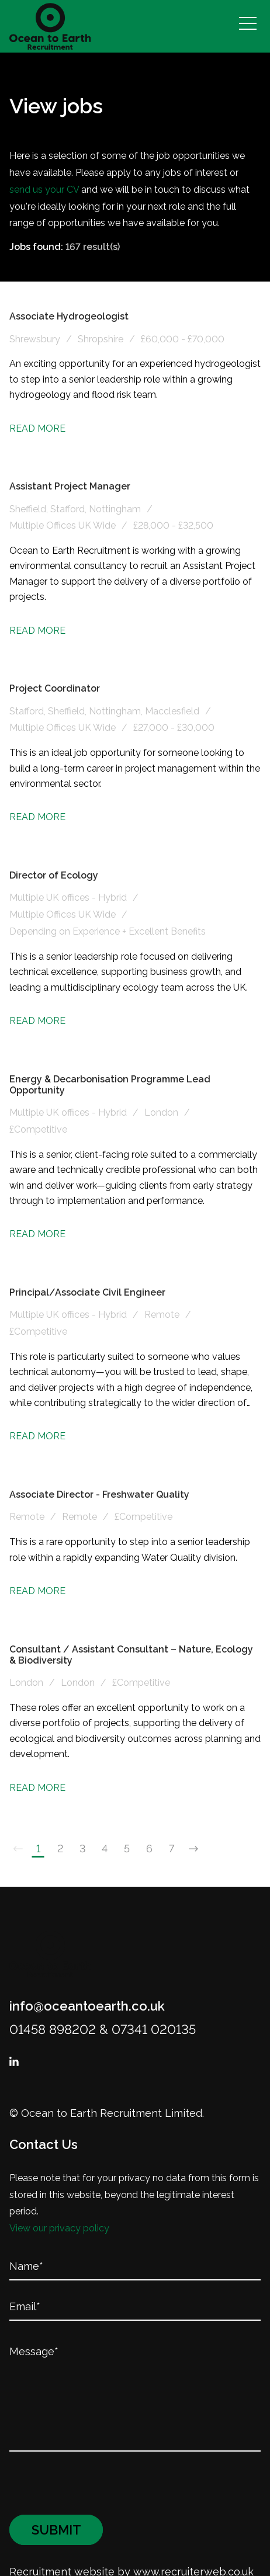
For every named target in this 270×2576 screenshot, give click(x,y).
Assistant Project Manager (69, 486)
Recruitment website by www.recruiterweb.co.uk (131, 2536)
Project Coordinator (54, 688)
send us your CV (44, 189)
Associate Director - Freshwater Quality (99, 1494)
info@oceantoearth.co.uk (87, 2005)
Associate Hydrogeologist (69, 316)
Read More (37, 428)
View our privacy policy (59, 2228)
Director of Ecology (53, 875)
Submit (56, 2494)
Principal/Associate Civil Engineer (87, 1292)
